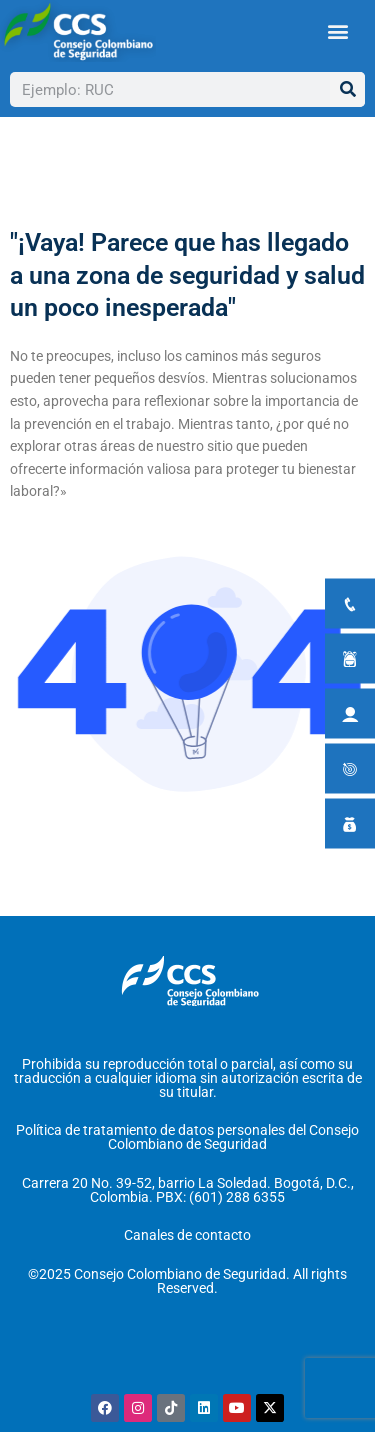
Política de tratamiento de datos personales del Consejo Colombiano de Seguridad (187, 1137)
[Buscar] (347, 89)
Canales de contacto (187, 1235)
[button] (337, 31)
